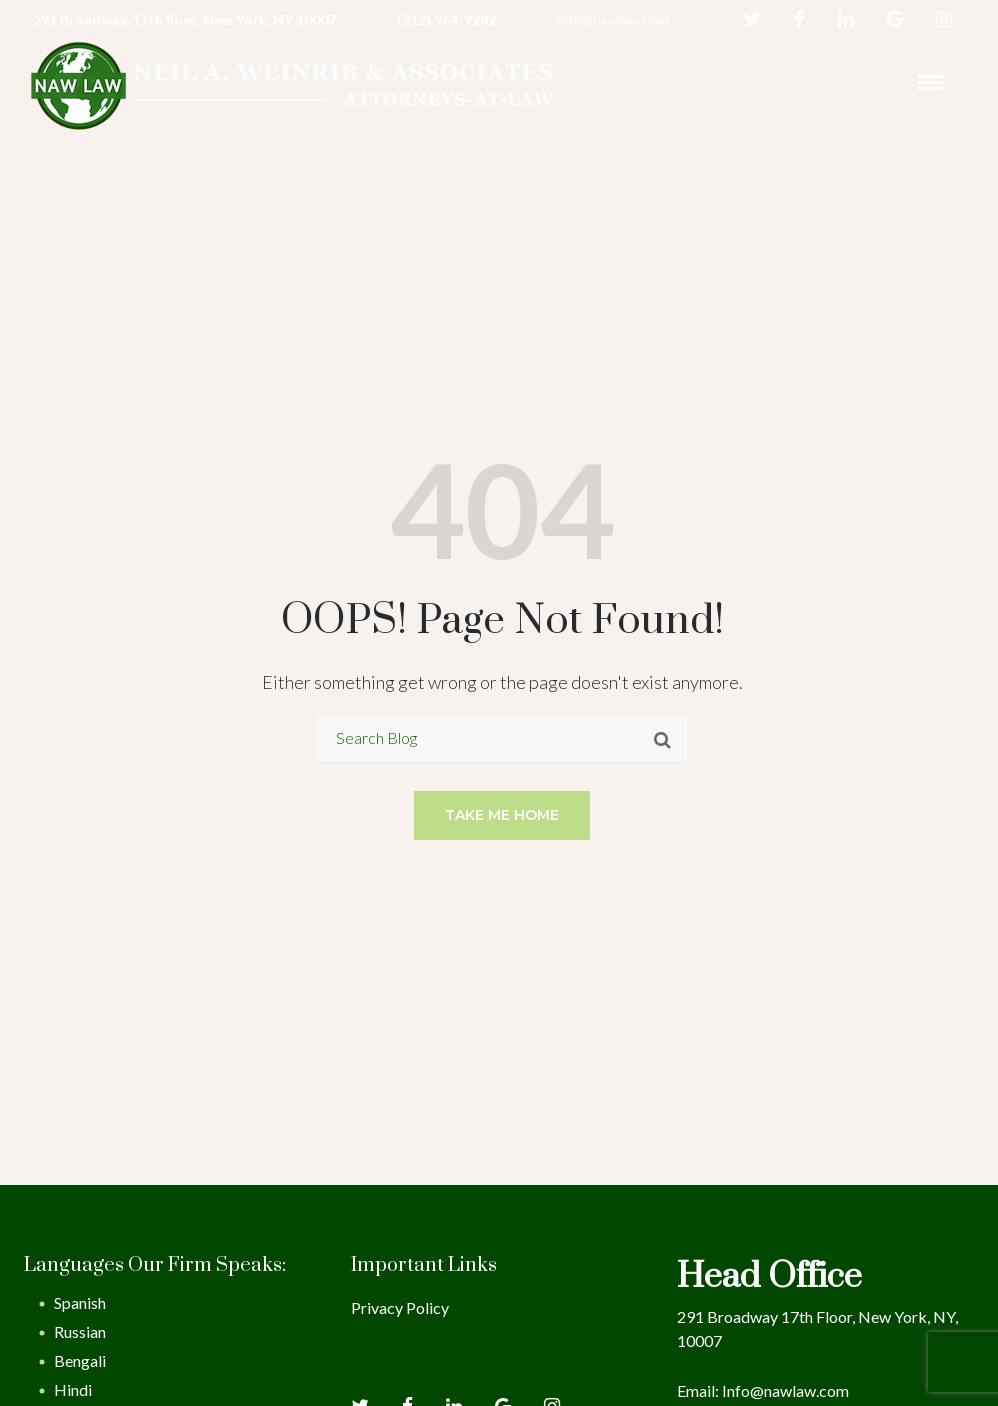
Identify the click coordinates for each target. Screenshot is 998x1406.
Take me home (502, 815)
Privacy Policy (400, 1307)
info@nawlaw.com (613, 19)
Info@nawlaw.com (785, 1390)
